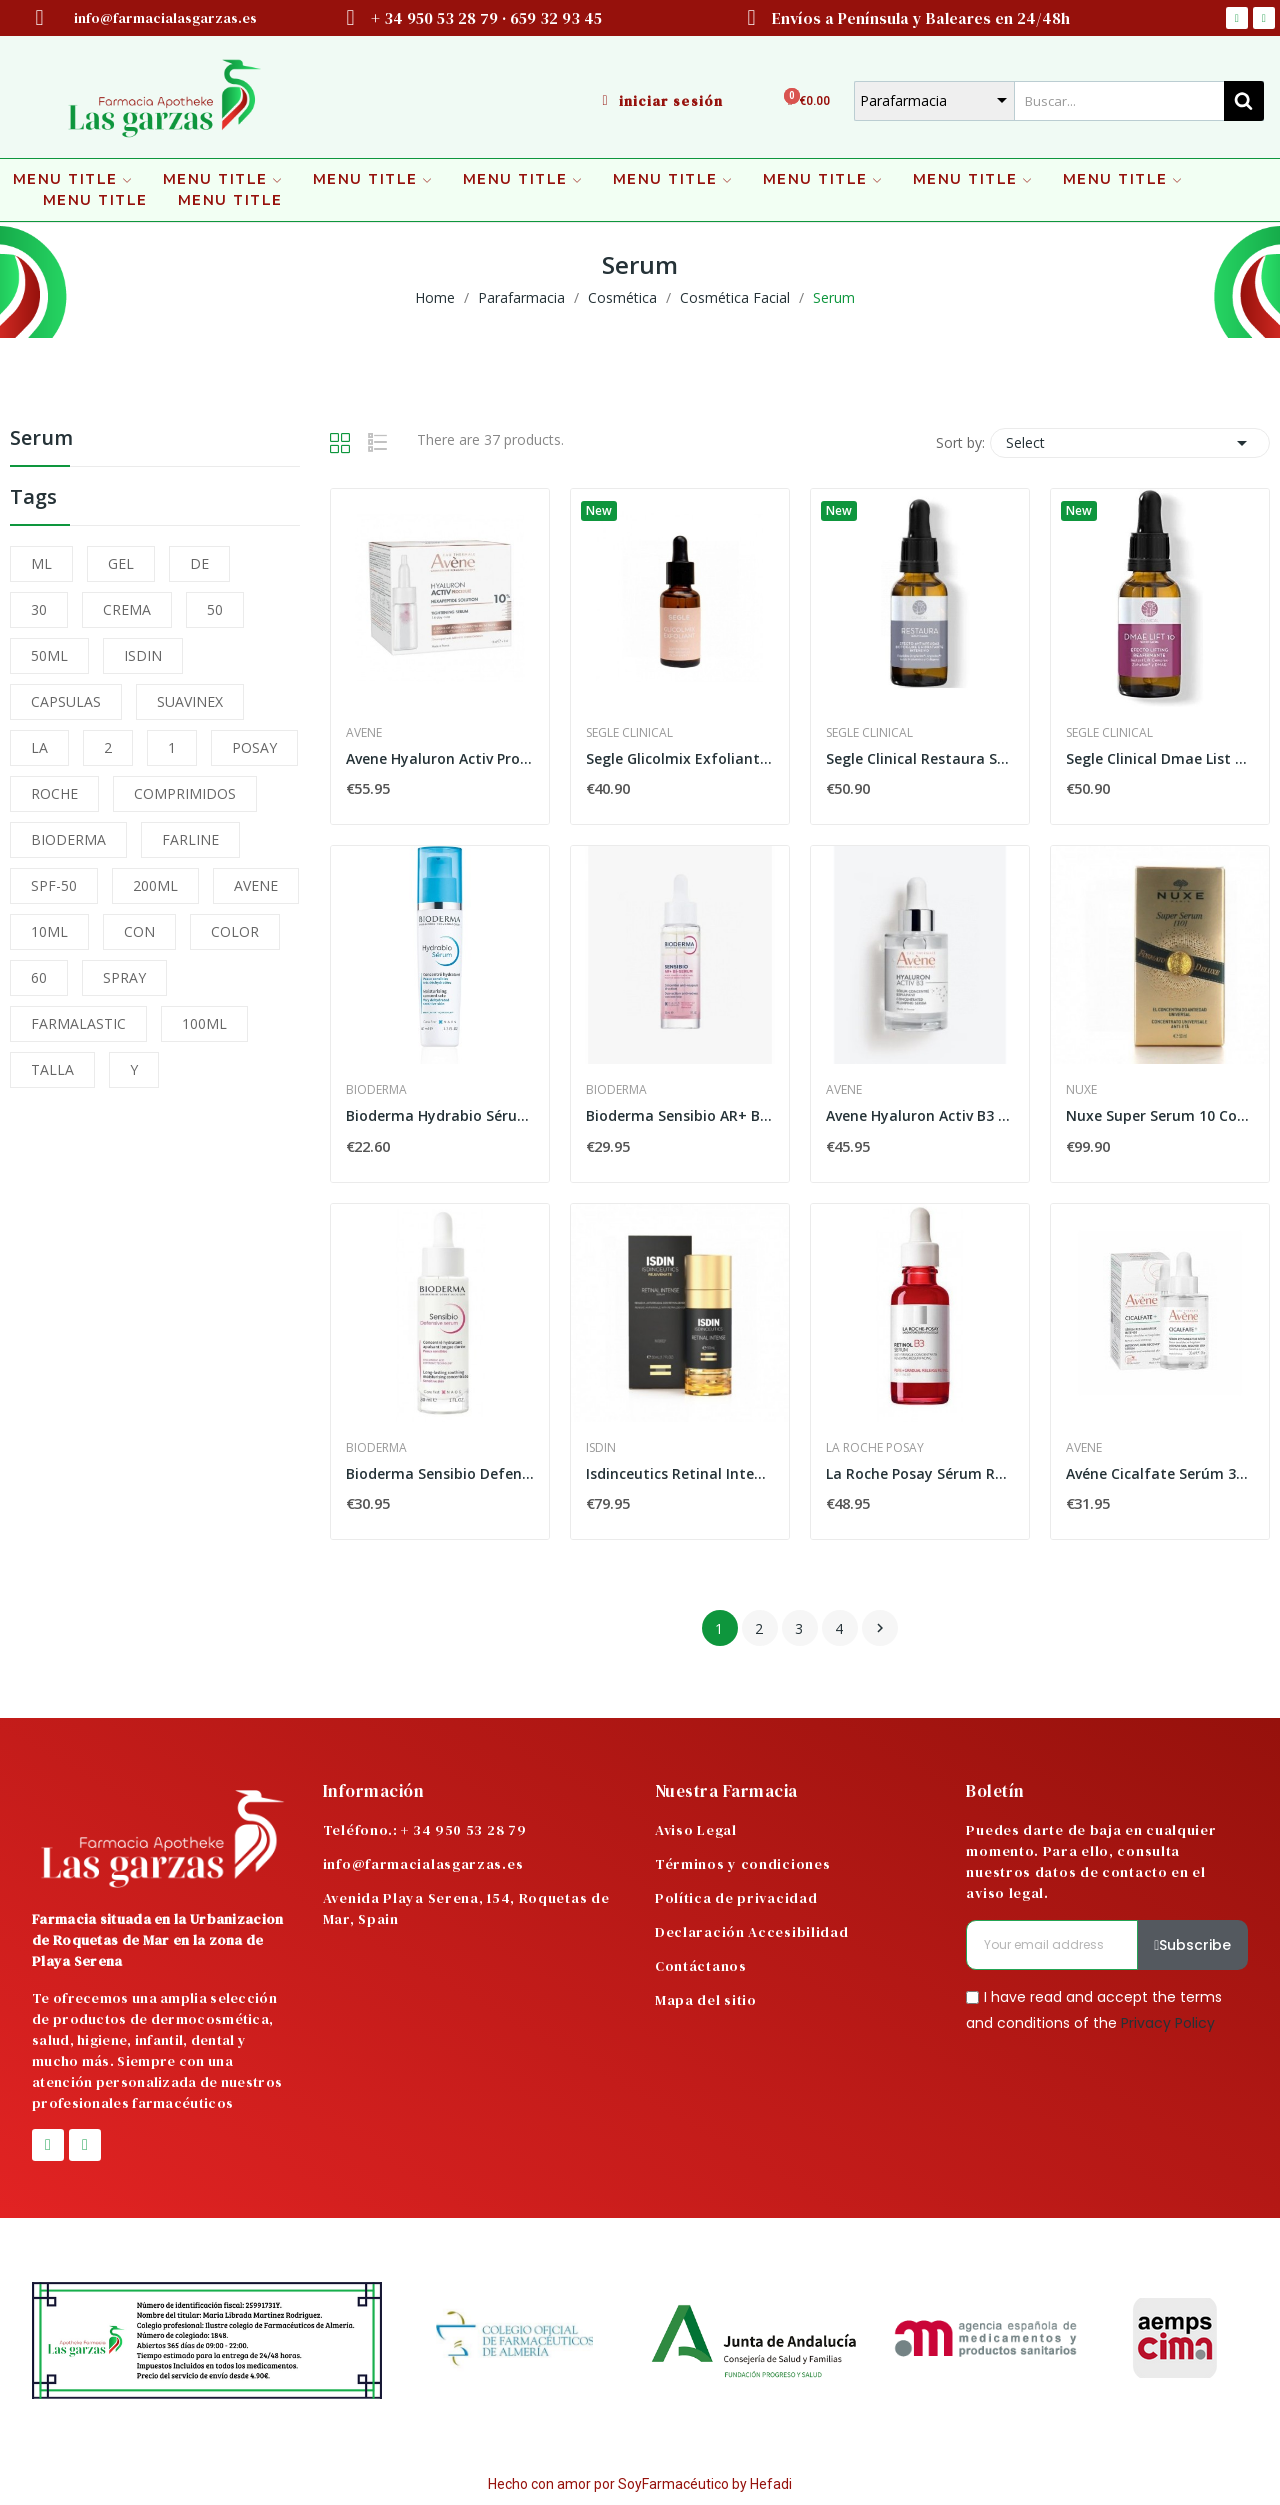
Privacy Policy (1168, 2022)
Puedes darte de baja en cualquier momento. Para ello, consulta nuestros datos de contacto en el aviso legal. (1091, 1861)
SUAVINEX (190, 701)
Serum (41, 439)
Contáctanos (701, 1966)
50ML (49, 655)
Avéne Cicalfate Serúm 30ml (1160, 1473)
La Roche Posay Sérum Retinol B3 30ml (920, 1473)
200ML (155, 885)
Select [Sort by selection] (1130, 443)
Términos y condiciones (742, 1864)
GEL (121, 563)
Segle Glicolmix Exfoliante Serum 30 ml (680, 758)
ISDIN (143, 655)
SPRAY (124, 977)
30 (39, 609)
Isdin (601, 1448)
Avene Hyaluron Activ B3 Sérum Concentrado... (920, 1115)
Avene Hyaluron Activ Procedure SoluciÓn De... (440, 758)
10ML (49, 931)
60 (39, 977)
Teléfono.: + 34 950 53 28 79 (425, 1830)
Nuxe (1081, 1090)
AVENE (256, 885)
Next (880, 1628)
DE (199, 563)
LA (39, 747)
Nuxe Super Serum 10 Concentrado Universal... (1160, 1115)
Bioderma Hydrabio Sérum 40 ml (440, 1115)
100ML (204, 1023)
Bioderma (376, 1090)
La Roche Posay (875, 1448)
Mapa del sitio (706, 2000)
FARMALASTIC (78, 1023)
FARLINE (190, 839)
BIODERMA (68, 839)
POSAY (254, 747)
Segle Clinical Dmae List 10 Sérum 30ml (1160, 758)
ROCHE (54, 793)
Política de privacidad (736, 1898)
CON (139, 931)
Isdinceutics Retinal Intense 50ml (680, 1473)
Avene (364, 733)
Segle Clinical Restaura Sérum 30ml (920, 758)
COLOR (235, 931)
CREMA (127, 609)
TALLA (52, 1069)
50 (215, 609)
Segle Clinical (629, 733)
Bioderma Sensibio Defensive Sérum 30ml (440, 1473)
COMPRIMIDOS (185, 793)
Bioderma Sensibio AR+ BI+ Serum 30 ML (680, 1115)
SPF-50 (54, 885)
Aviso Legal (696, 1830)
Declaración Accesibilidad (752, 1932)
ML (41, 563)
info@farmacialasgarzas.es (423, 1864)
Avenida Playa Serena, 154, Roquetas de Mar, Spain (466, 1908)
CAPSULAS (66, 701)
